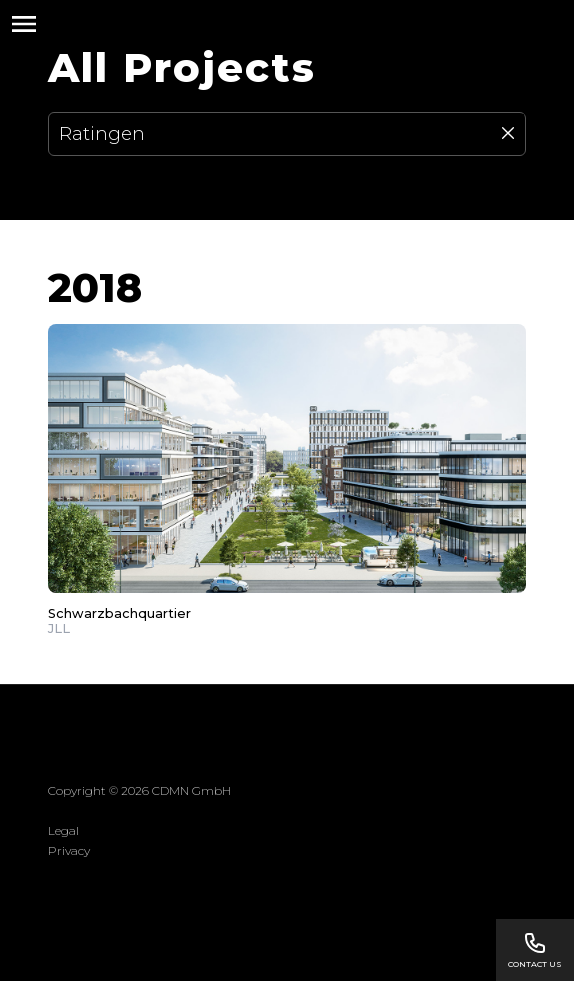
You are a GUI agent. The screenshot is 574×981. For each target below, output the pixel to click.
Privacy (69, 850)
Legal (63, 830)
